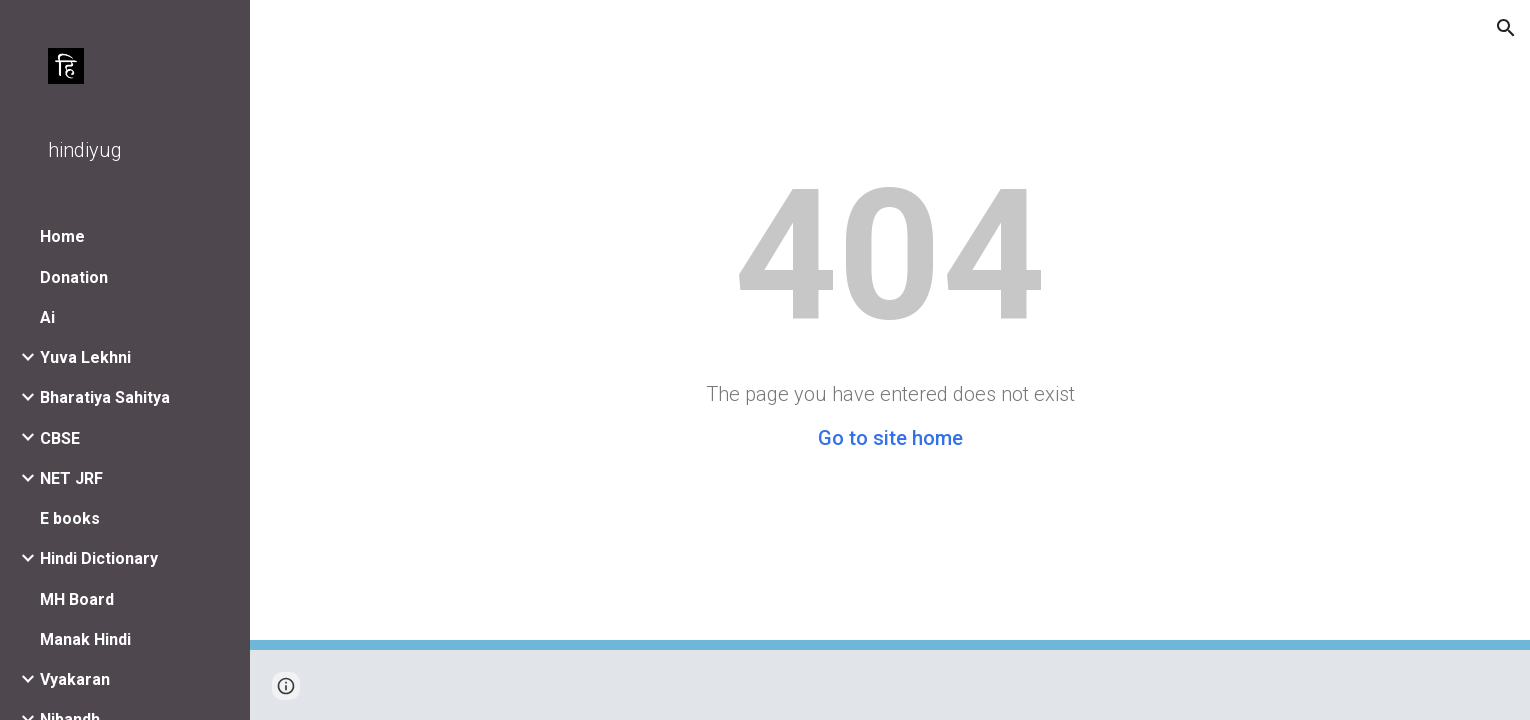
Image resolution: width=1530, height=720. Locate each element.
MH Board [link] (77, 599)
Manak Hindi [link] (85, 639)
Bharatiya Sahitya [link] (105, 397)
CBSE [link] (60, 438)
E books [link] (70, 518)
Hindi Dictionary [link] (99, 558)
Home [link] (62, 236)
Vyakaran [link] (75, 679)
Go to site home (890, 438)
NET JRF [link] (71, 478)
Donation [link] (74, 277)
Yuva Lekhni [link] (85, 357)
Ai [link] (47, 317)
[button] (1506, 28)
